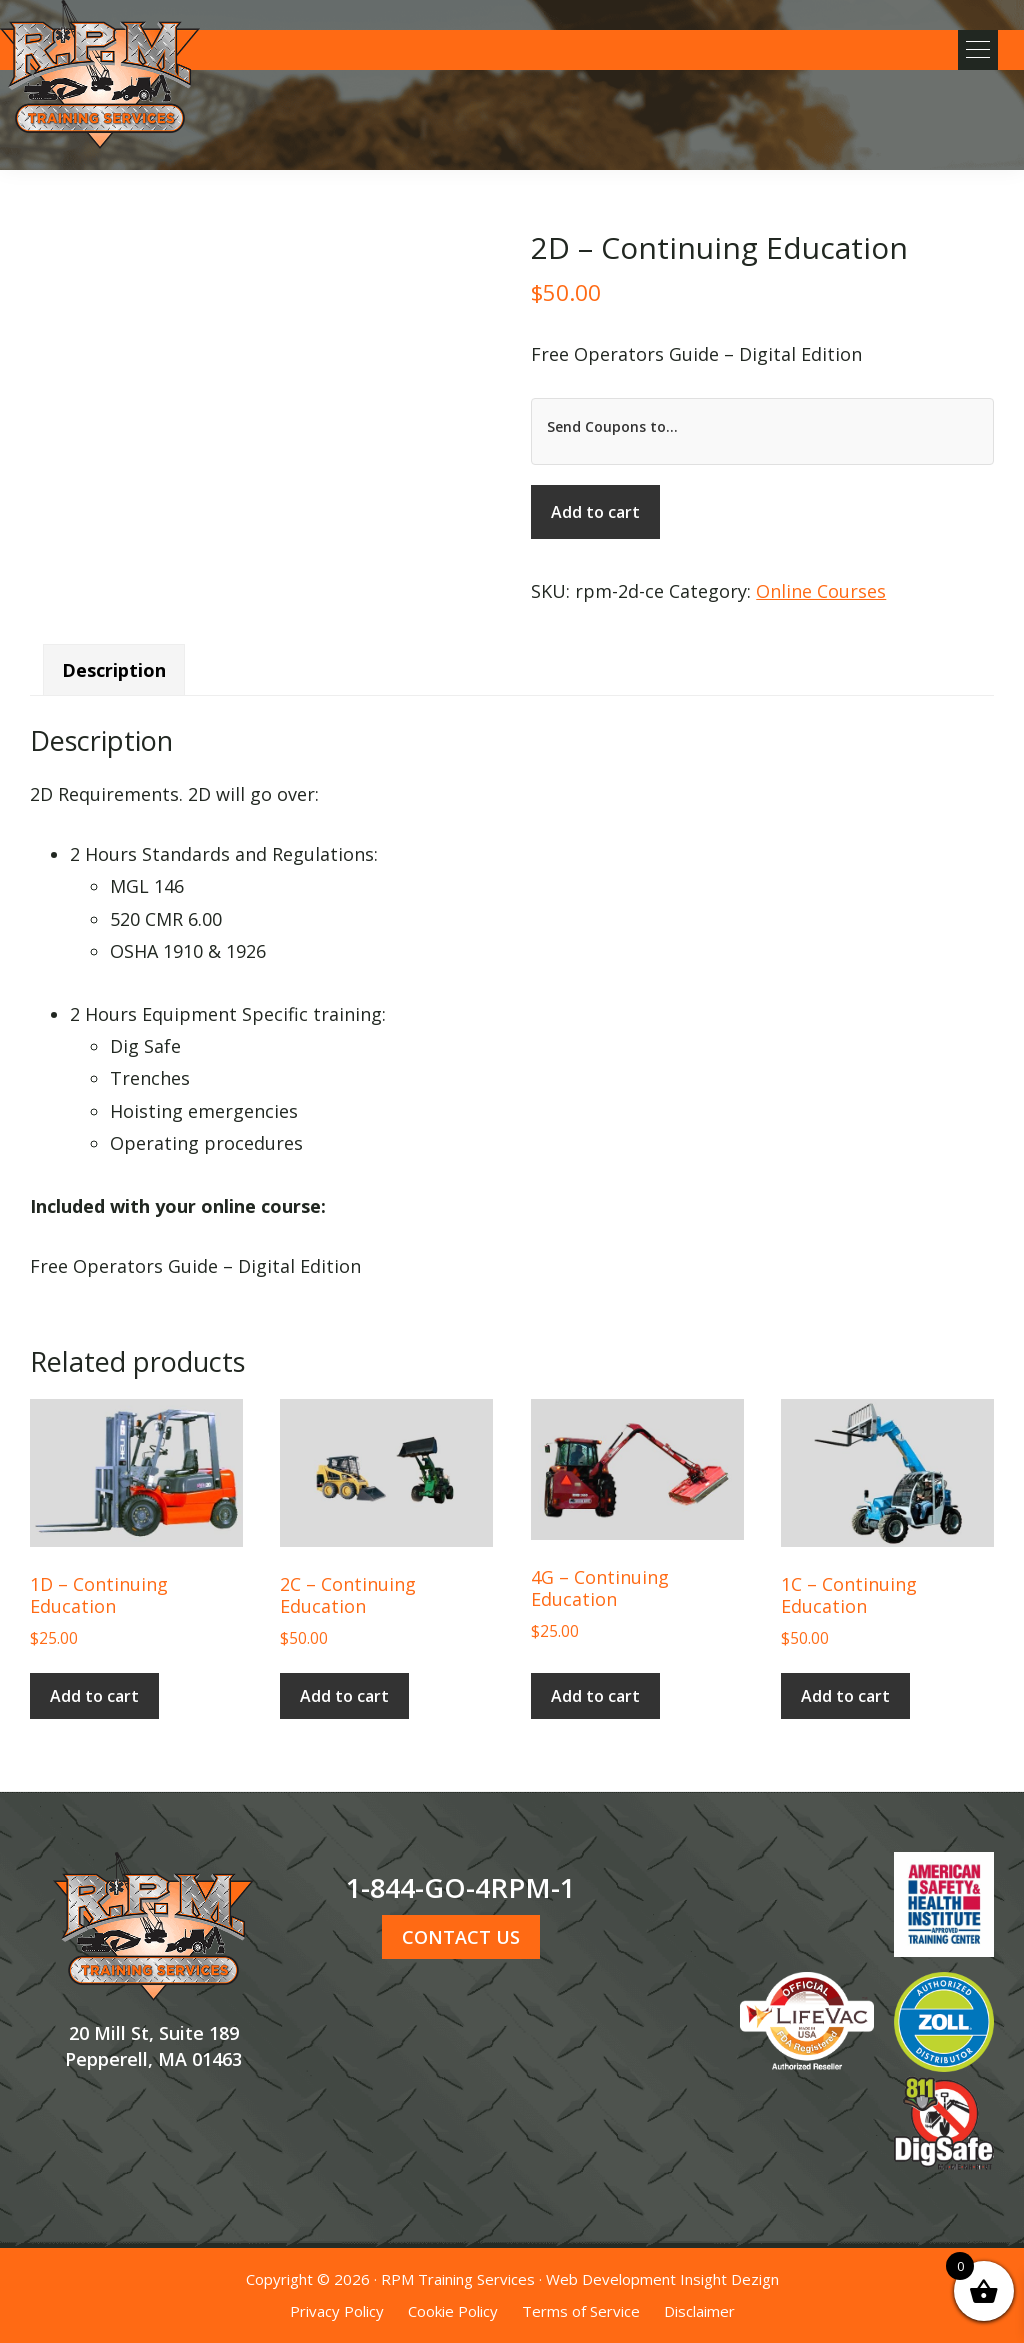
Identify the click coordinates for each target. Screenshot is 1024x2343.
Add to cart (595, 512)
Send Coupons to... (612, 426)
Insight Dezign (729, 2279)
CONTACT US (461, 1937)
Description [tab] (114, 670)
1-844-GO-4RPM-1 (460, 1887)
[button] (974, 50)
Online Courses (821, 591)
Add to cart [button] (94, 1696)
